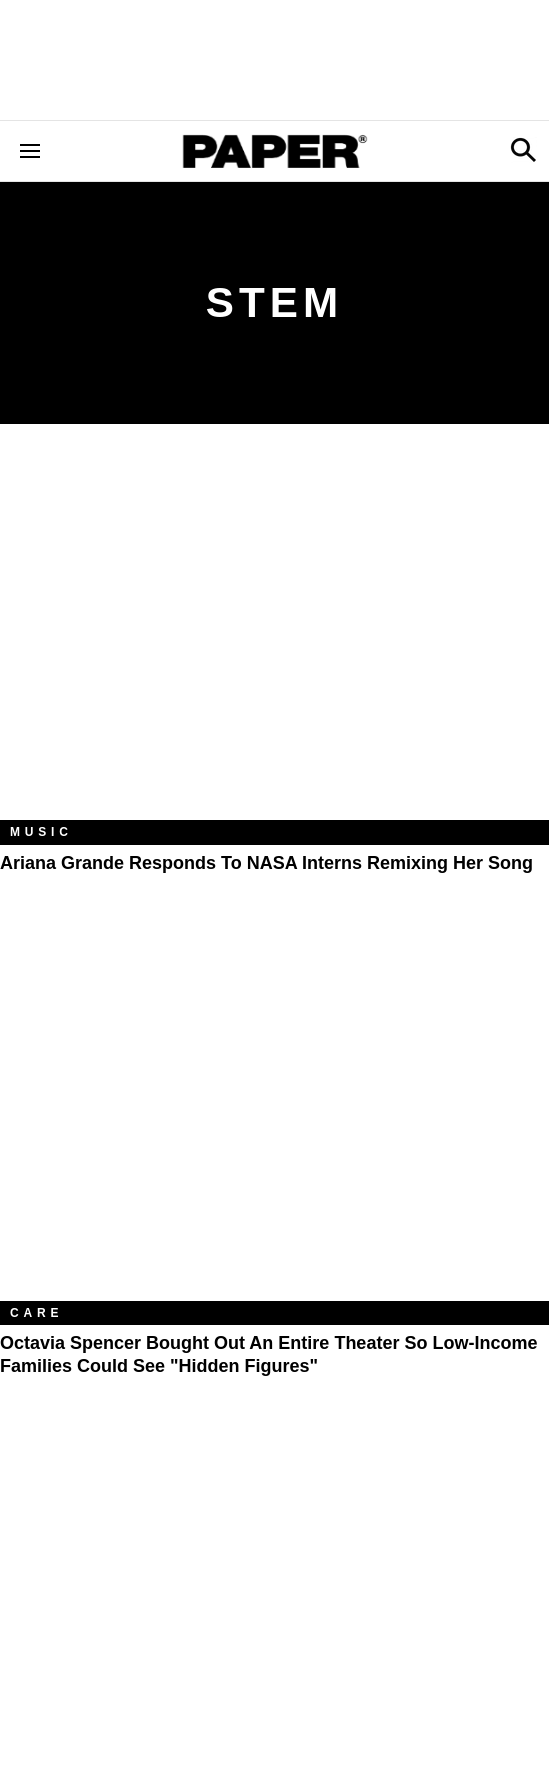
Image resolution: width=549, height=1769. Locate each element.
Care (36, 1313)
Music (41, 832)
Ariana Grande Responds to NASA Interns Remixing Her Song (266, 863)
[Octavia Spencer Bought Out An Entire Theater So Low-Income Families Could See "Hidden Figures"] (274, 1118)
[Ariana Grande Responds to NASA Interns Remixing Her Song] (274, 637)
